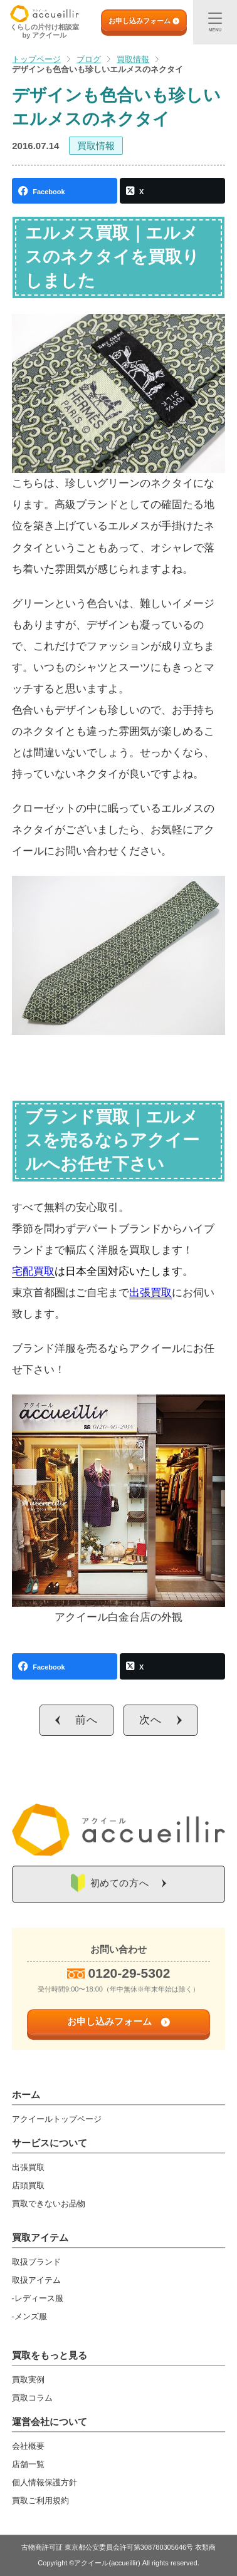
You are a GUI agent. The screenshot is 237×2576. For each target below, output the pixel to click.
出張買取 (150, 1293)
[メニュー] (215, 22)
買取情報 (96, 145)
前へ (86, 1720)
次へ (150, 1720)
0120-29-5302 (129, 1973)
